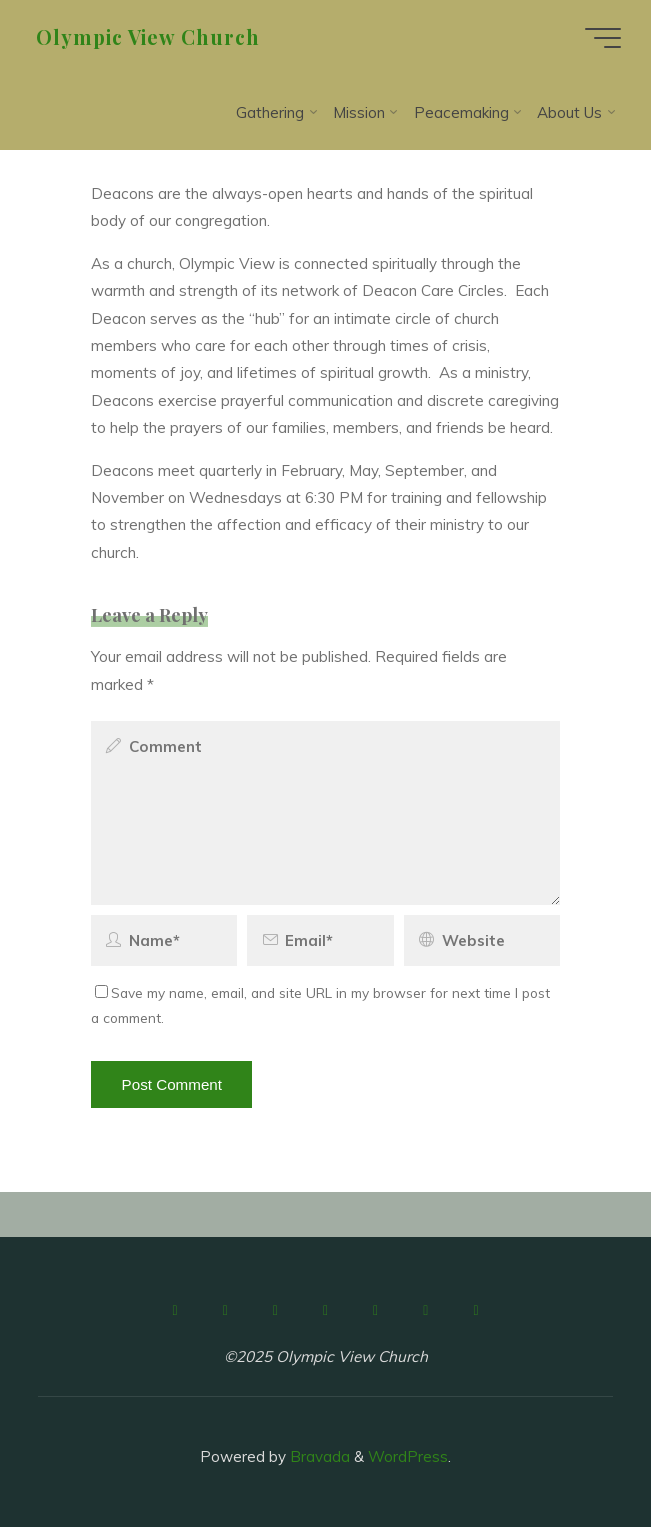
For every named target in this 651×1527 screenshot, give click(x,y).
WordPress (408, 1456)
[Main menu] (603, 38)
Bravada (318, 1456)
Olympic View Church (148, 37)
